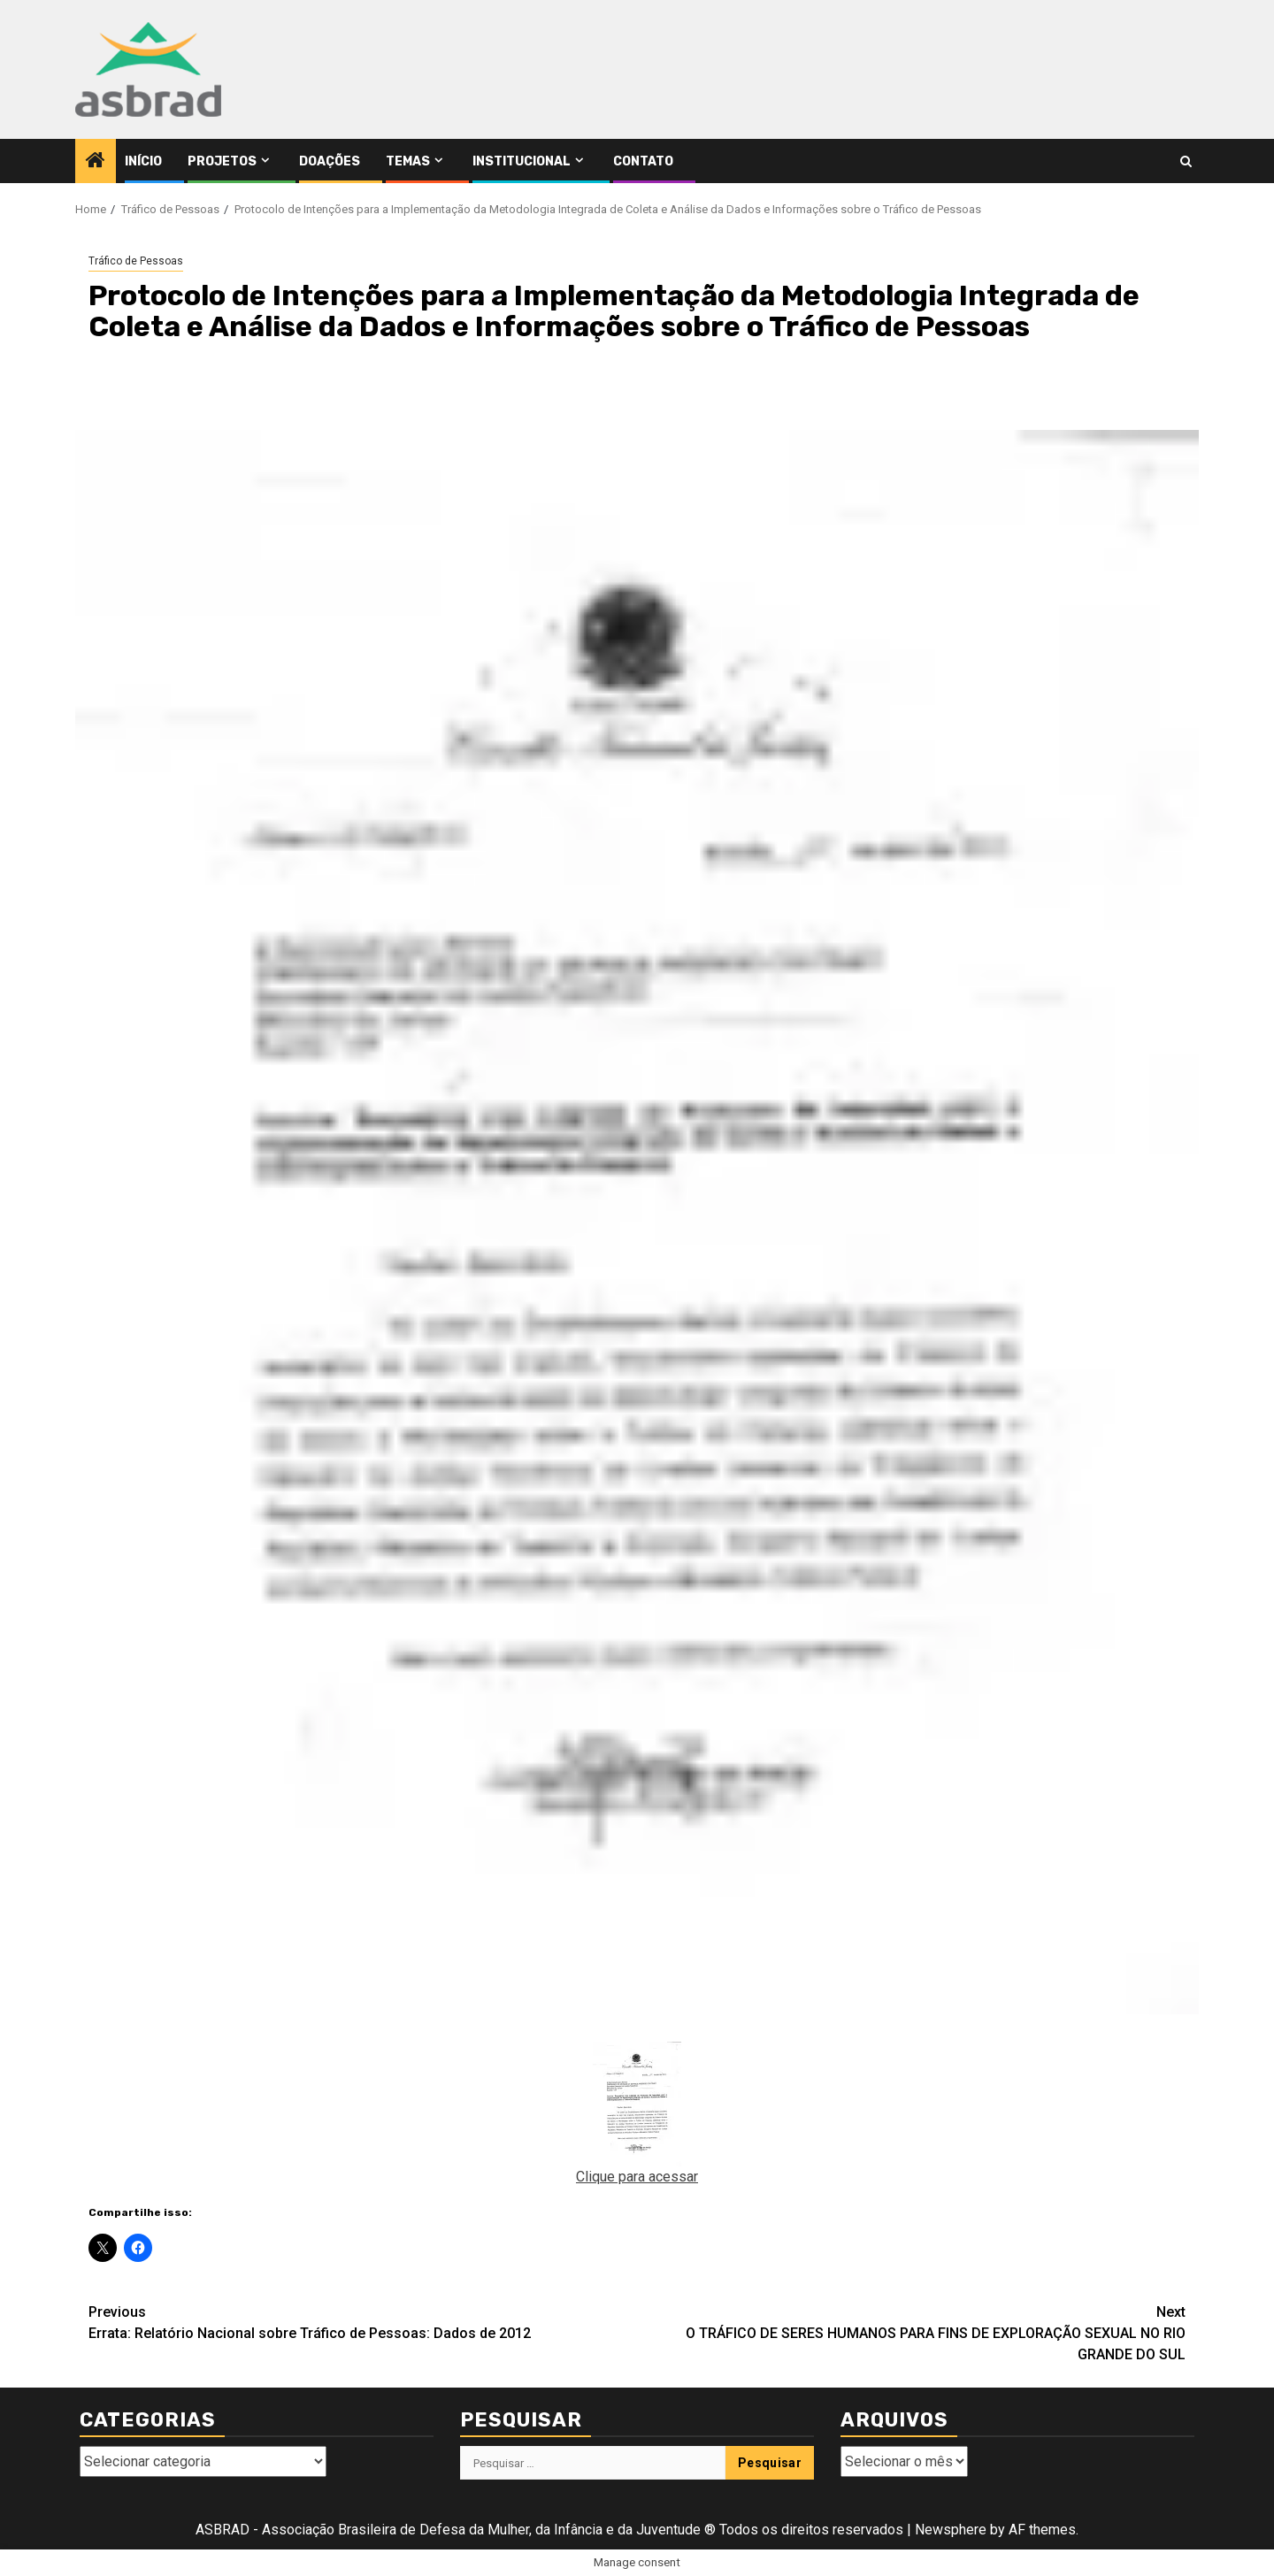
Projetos (222, 161)
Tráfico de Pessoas (135, 261)
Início (143, 161)
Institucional (521, 161)
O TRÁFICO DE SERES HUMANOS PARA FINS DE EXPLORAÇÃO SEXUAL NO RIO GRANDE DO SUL (911, 2332)
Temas (408, 161)
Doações (329, 161)
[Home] (95, 162)
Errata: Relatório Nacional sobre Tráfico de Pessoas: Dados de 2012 (362, 2322)
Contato (643, 161)
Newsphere (950, 2529)
